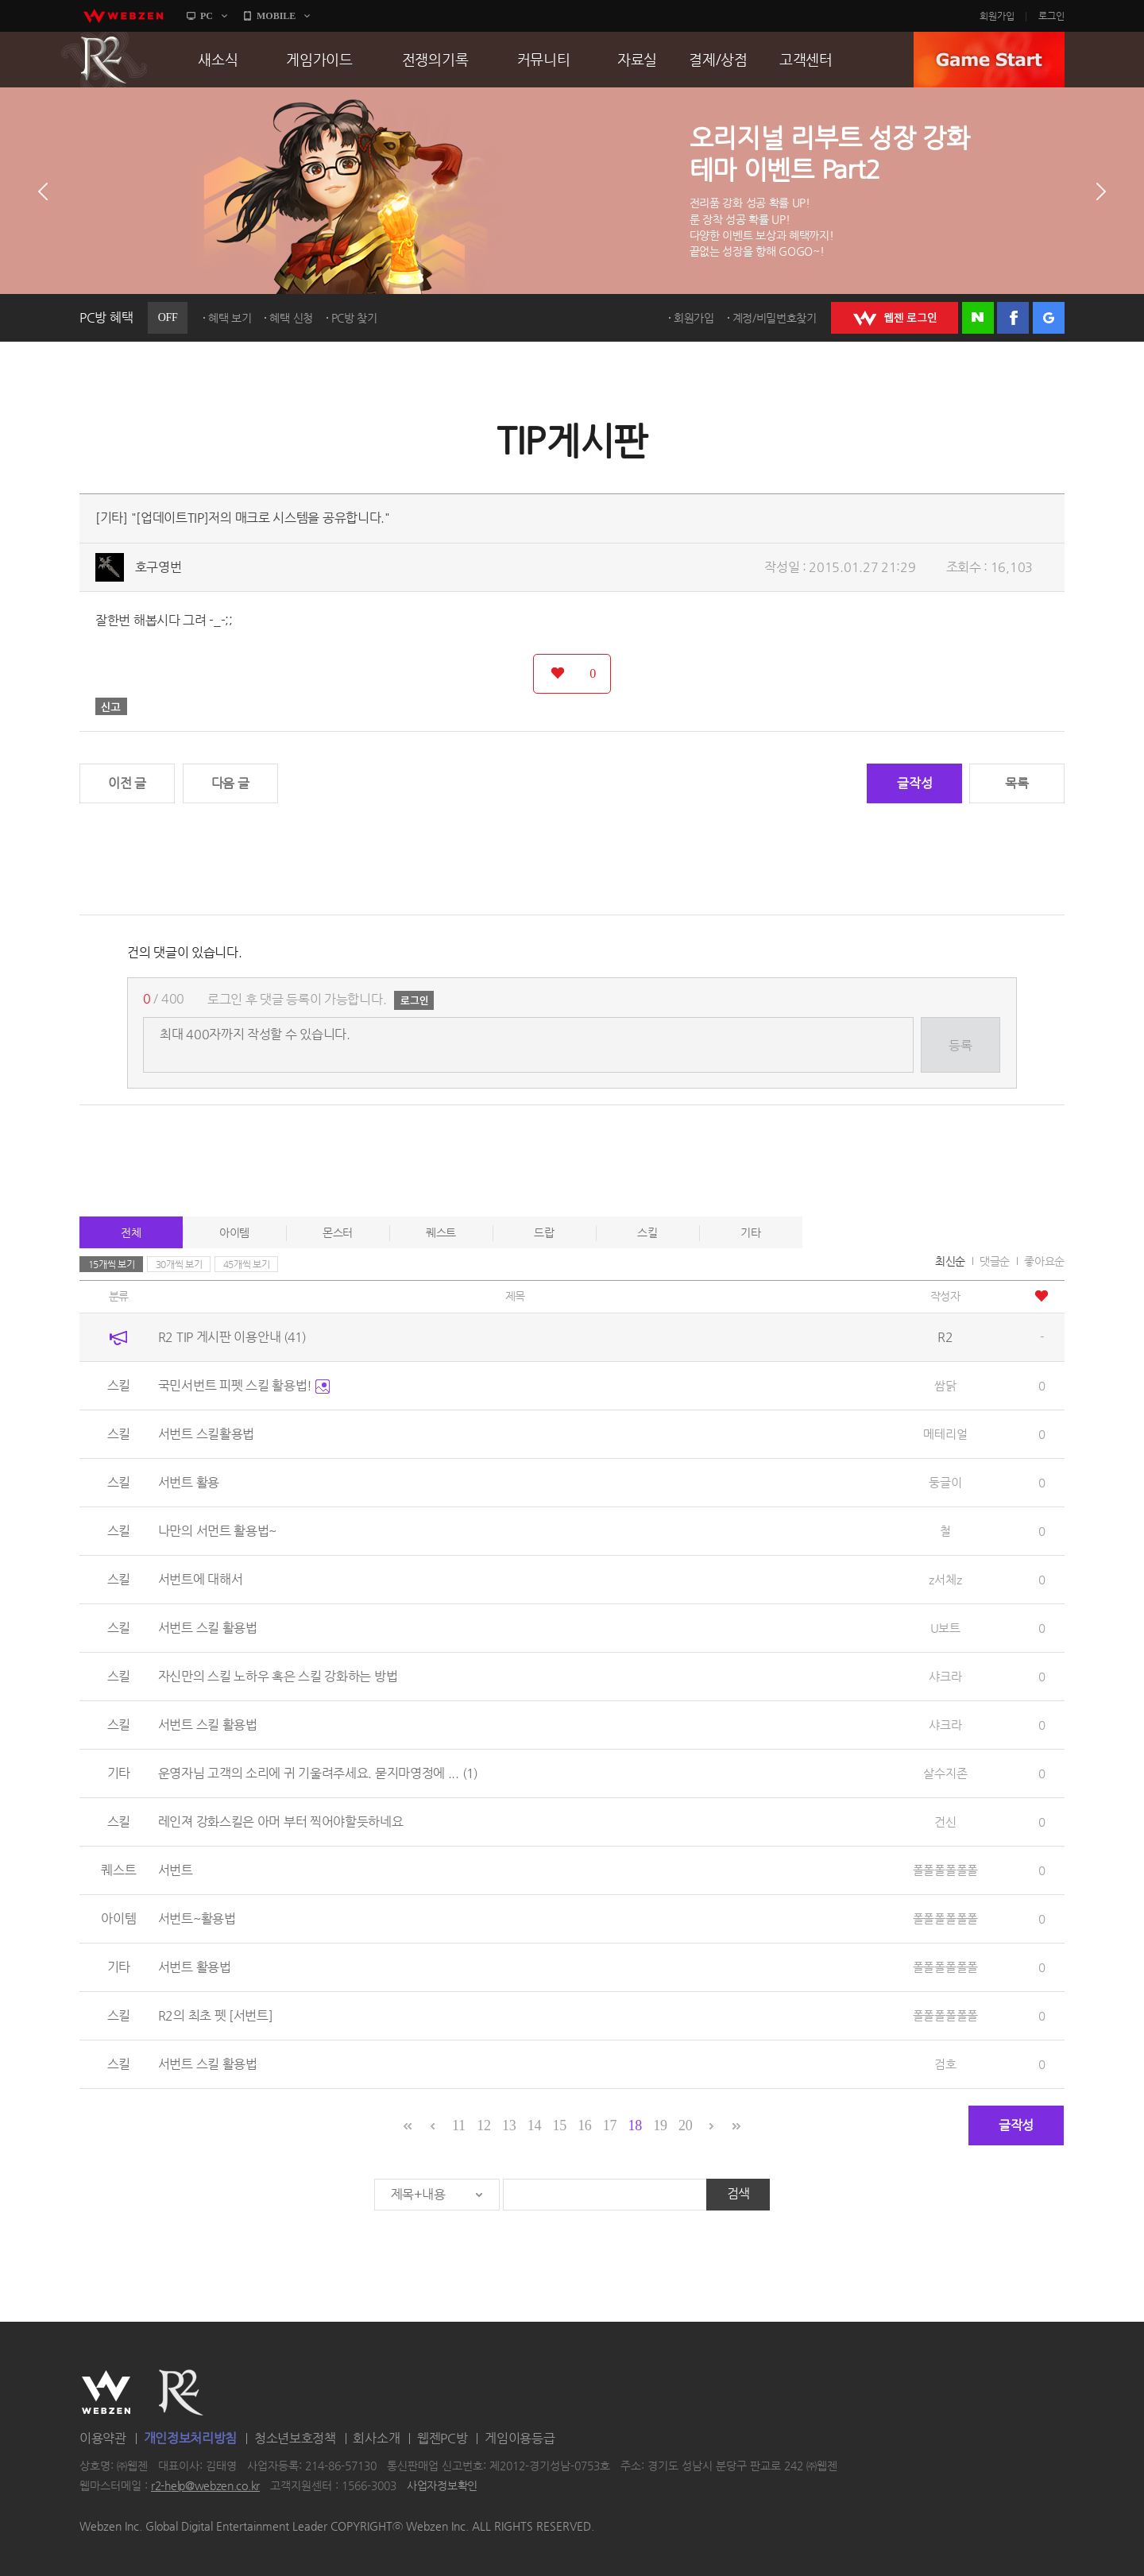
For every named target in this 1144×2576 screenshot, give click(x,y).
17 (609, 2125)
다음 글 (230, 783)
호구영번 (158, 566)
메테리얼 (945, 1434)
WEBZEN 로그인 (894, 318)
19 (660, 2125)
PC (206, 15)
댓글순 (995, 1261)
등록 (960, 1045)
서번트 (175, 1870)
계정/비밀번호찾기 (774, 317)
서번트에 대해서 (200, 1579)
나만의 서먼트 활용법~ (217, 1530)
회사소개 (376, 2438)
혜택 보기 (230, 317)
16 (584, 2125)
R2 (104, 59)
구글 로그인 (1049, 318)
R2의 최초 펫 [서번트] (215, 2015)
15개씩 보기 (111, 1264)
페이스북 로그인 (1013, 318)
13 (509, 2125)
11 (459, 2125)
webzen (123, 16)
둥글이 (945, 1482)
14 (534, 2125)
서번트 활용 (188, 1482)
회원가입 (997, 15)
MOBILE (276, 15)
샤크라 (945, 1676)
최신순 (950, 1261)
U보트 (945, 1627)
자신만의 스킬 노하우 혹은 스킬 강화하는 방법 (278, 1676)
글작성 (914, 783)
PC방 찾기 (354, 317)
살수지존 (945, 1773)
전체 (131, 1232)
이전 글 (127, 783)
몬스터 (338, 1232)
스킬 (647, 1232)
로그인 (1051, 15)
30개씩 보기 (179, 1264)
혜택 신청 (291, 317)
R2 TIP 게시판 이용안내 (232, 1336)
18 (635, 2125)
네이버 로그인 (978, 318)
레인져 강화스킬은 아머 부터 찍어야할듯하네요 (281, 1821)
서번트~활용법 (197, 1918)
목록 (1016, 783)
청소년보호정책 (295, 2438)
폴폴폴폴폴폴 (945, 1870)
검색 (738, 2193)
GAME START (989, 59)
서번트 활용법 (194, 1967)
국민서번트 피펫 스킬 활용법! (244, 1385)
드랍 (544, 1232)
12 (483, 2125)
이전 (43, 191)
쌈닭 (945, 1385)
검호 (945, 2064)
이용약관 (102, 2438)
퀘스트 (441, 1232)
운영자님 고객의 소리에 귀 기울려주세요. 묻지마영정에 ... (317, 1773)
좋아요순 (1044, 1261)
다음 (1101, 191)
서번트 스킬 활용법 (207, 1627)
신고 (111, 706)
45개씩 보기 (246, 1264)
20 (685, 2125)
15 (559, 2125)
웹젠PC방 (442, 2438)
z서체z (945, 1579)
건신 (945, 1821)
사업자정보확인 (442, 2486)
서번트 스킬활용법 (206, 1433)
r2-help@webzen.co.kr (205, 2486)
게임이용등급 (520, 2438)
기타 (750, 1232)
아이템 (234, 1232)
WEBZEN (106, 2392)
